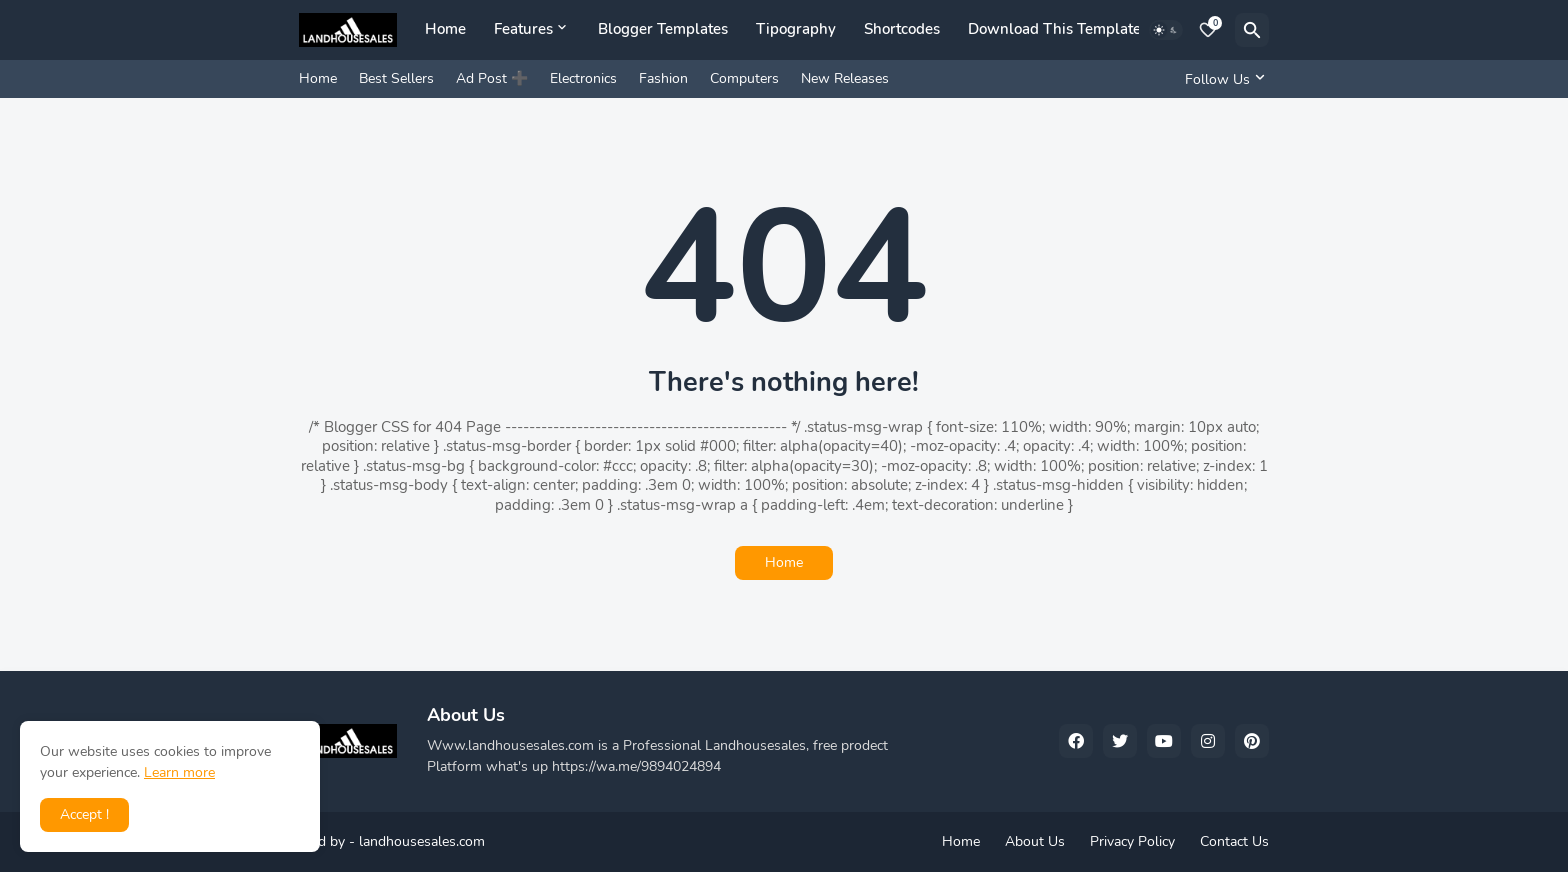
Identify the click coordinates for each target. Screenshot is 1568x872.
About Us (1035, 841)
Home (445, 29)
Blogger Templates (663, 29)
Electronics (583, 78)
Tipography (796, 29)
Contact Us (1234, 841)
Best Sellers (396, 78)
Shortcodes (902, 29)
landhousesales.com (422, 841)
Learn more (179, 772)
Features (523, 29)
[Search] (1252, 30)
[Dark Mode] (1166, 30)
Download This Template (1054, 29)
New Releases (845, 78)
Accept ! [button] (84, 814)
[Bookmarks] (1208, 30)
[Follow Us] (1222, 79)
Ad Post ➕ (492, 78)
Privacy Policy (1132, 841)
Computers (744, 78)
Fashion (663, 78)
